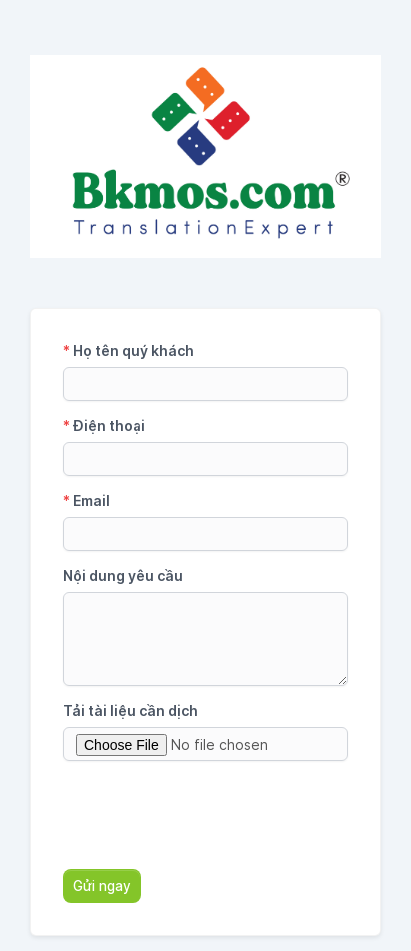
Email (86, 500)
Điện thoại (104, 425)
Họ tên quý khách (128, 350)
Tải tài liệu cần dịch (130, 710)
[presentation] (215, 815)
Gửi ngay (102, 886)
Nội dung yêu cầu (123, 575)
